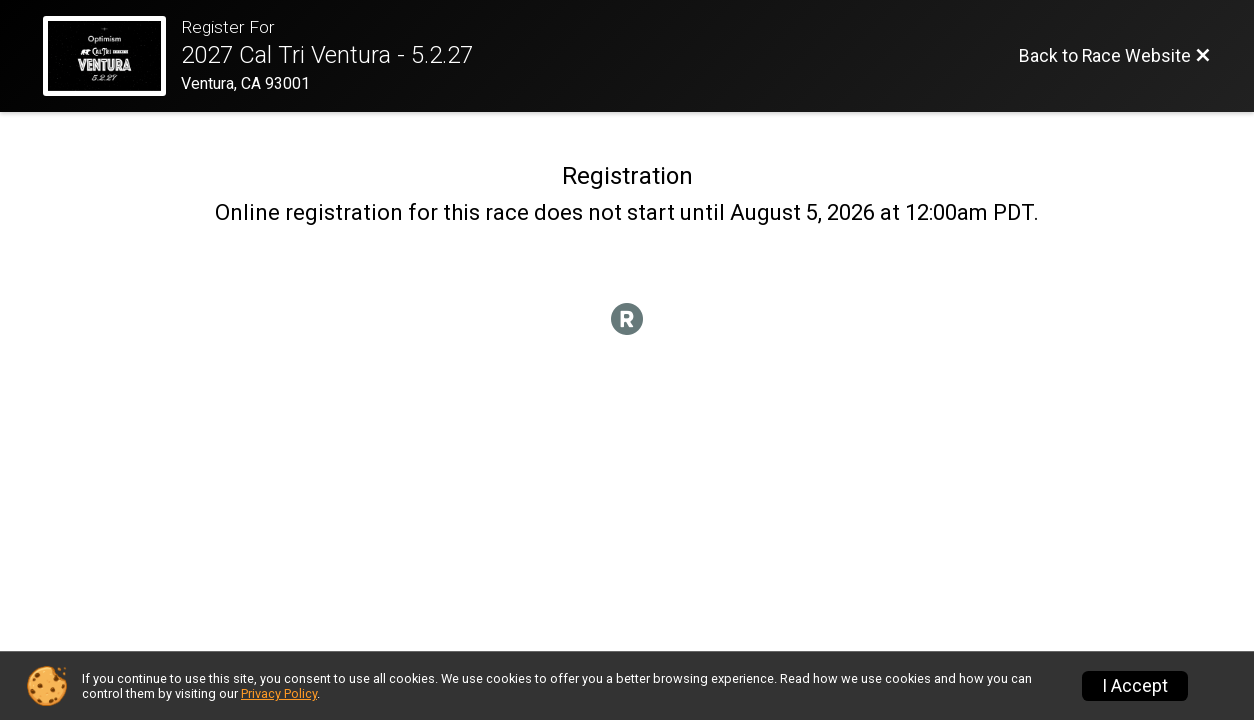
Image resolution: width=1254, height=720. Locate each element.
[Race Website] (112, 56)
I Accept (1135, 686)
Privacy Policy (279, 693)
